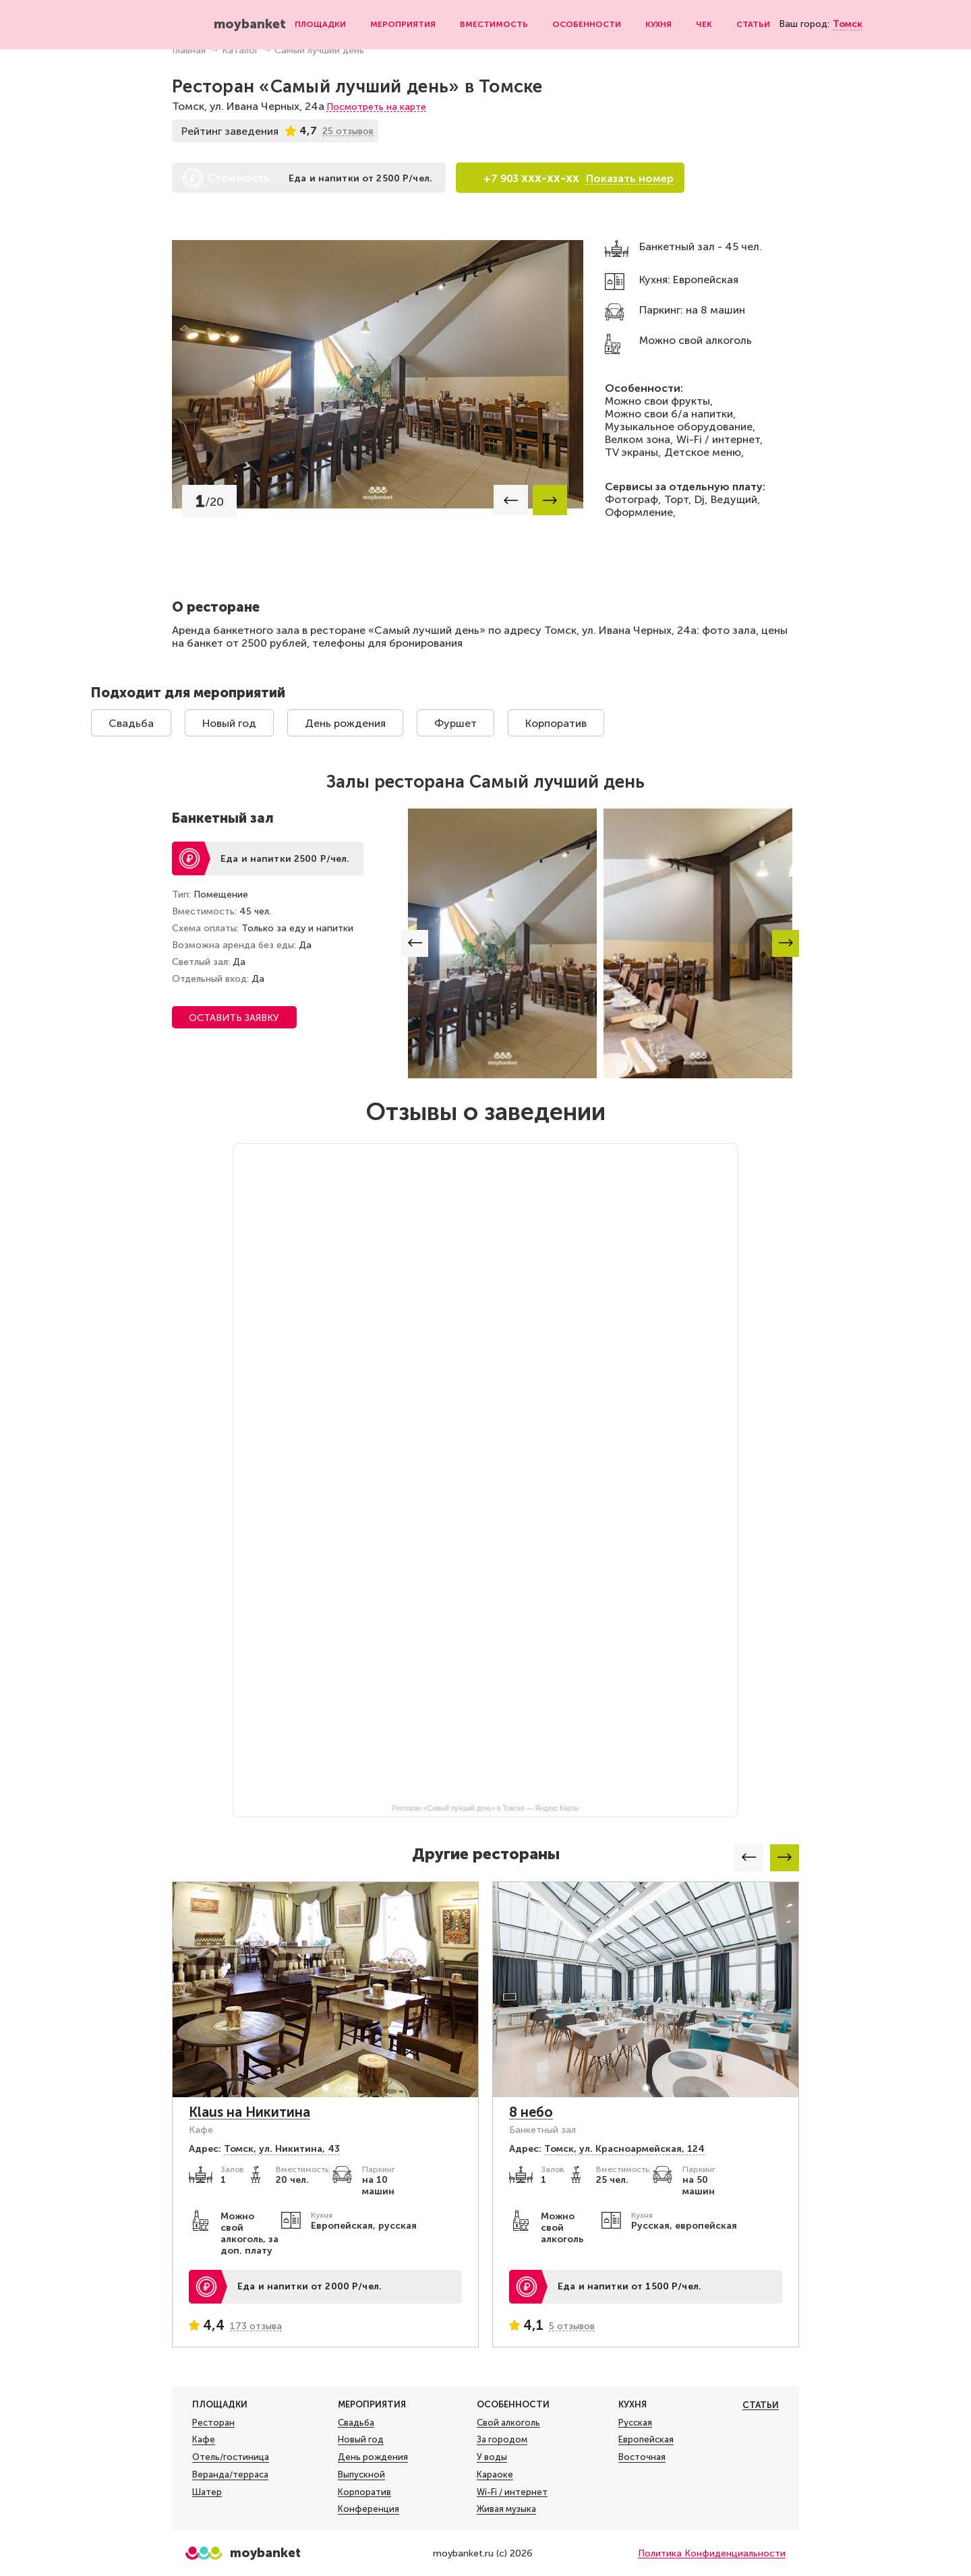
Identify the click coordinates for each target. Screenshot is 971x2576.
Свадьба (131, 723)
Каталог (240, 50)
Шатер (207, 2492)
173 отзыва (256, 2326)
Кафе (203, 2439)
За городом (502, 2439)
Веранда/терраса (230, 2474)
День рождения (345, 723)
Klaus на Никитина (249, 2112)
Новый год (229, 723)
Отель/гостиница (230, 2457)
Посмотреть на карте (376, 107)
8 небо (531, 2112)
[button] (511, 500)
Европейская (646, 2439)
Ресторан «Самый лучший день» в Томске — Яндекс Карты (485, 1808)
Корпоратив (556, 723)
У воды (492, 2457)
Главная (189, 50)
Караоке (495, 2474)
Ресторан (213, 2423)
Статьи (753, 23)
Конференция (368, 2509)
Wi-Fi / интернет (512, 2492)
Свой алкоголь (508, 2423)
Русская (635, 2423)
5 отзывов (572, 2326)
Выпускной (361, 2474)
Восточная (642, 2457)
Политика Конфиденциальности (712, 2553)
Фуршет (455, 723)
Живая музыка (506, 2509)
